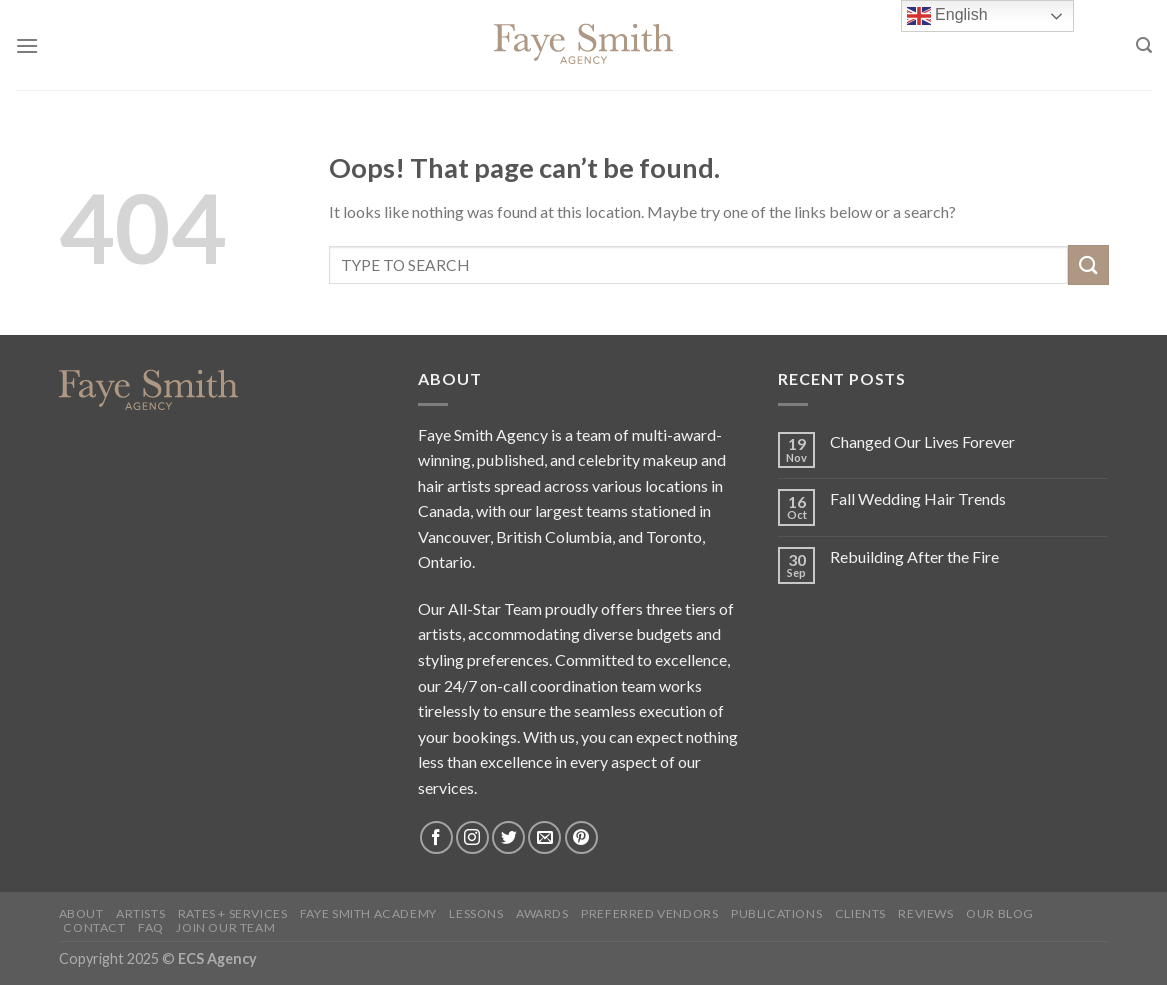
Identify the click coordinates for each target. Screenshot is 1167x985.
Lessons (476, 913)
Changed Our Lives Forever (922, 441)
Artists (140, 913)
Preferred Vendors (649, 913)
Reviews (925, 913)
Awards (542, 913)
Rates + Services (233, 913)
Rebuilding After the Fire (914, 556)
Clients (860, 913)
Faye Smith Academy (368, 913)
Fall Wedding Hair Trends (918, 498)
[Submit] (1088, 264)
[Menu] (27, 45)
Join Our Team (225, 927)
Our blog (1000, 913)
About (81, 913)
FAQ (151, 927)
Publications (776, 913)
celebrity (609, 459)
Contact (94, 927)
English (947, 16)
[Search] (1144, 45)
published (510, 459)
